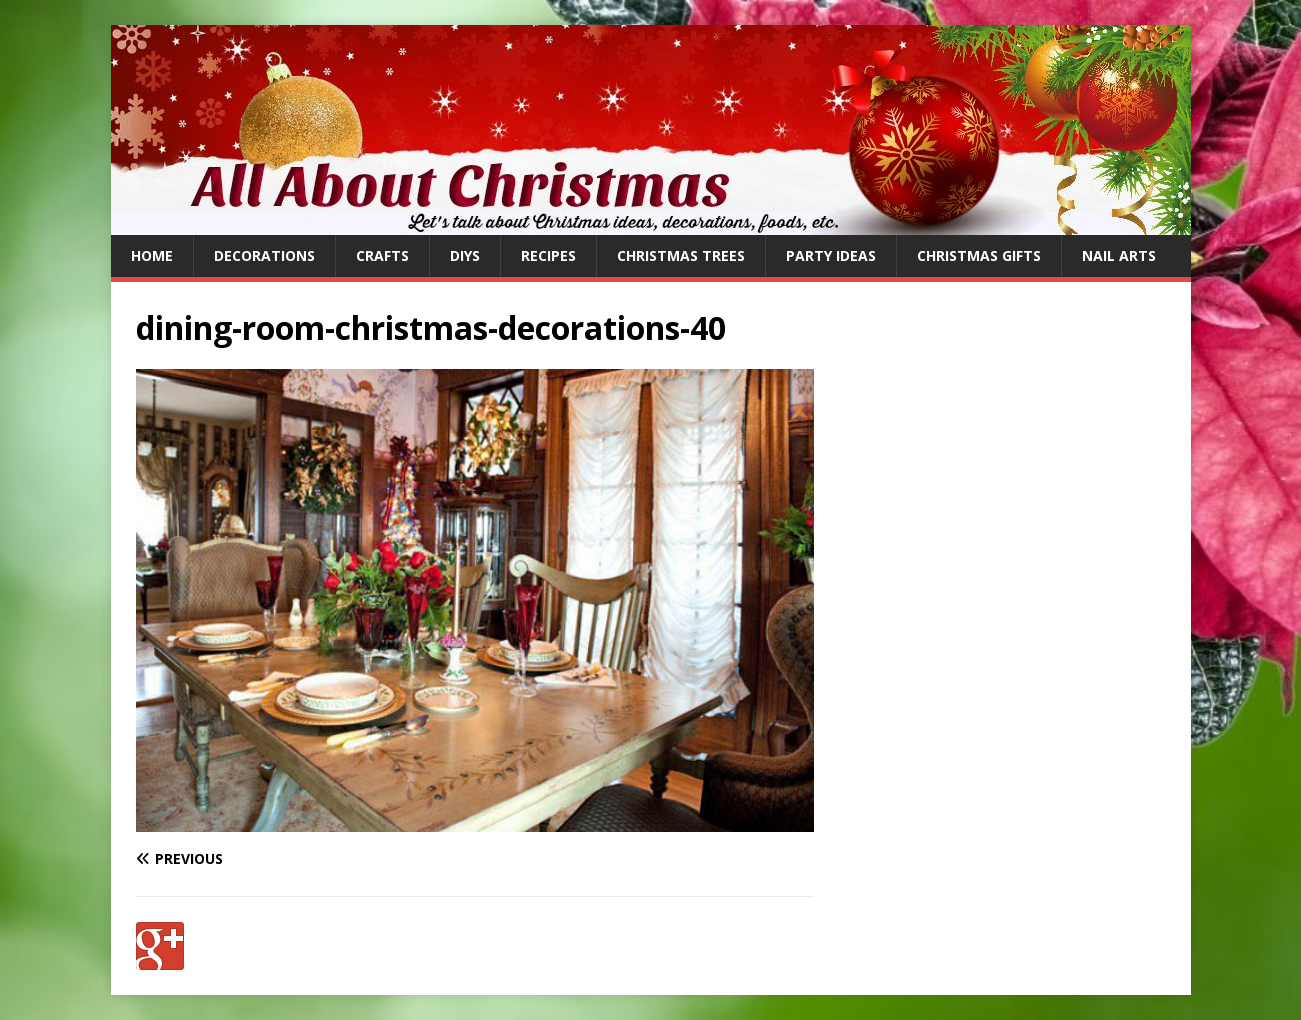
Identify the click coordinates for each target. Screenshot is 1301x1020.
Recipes (548, 255)
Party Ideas (831, 255)
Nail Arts (1119, 255)
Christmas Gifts (979, 255)
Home (152, 255)
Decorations (264, 255)
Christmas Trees (681, 255)
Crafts (382, 255)
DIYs (465, 255)
